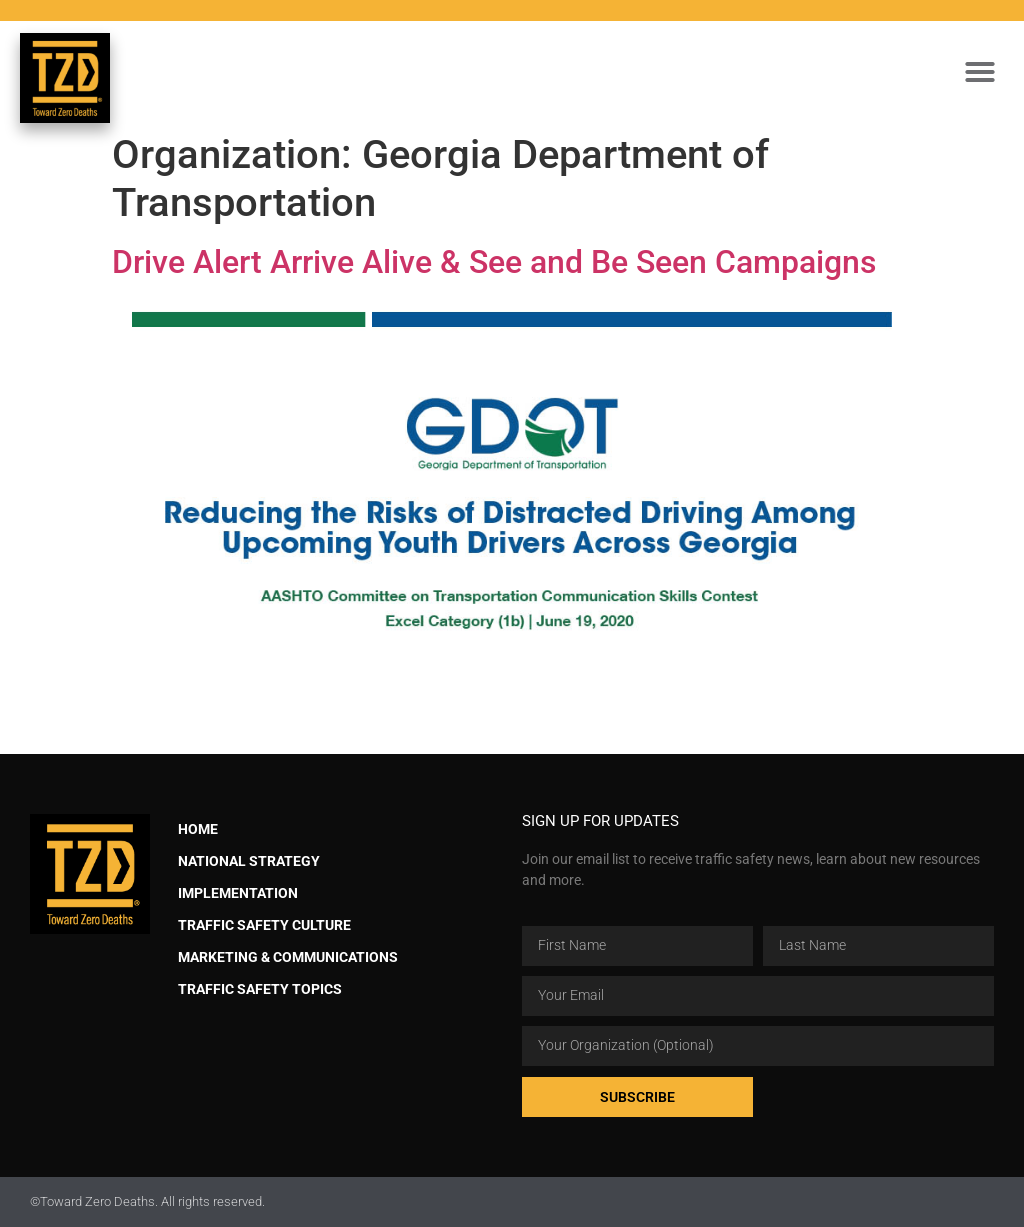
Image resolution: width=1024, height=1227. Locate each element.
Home (198, 829)
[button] (980, 72)
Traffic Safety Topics (260, 989)
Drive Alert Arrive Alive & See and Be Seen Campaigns (494, 262)
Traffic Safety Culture (264, 925)
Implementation (238, 893)
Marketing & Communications (288, 957)
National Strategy (249, 861)
